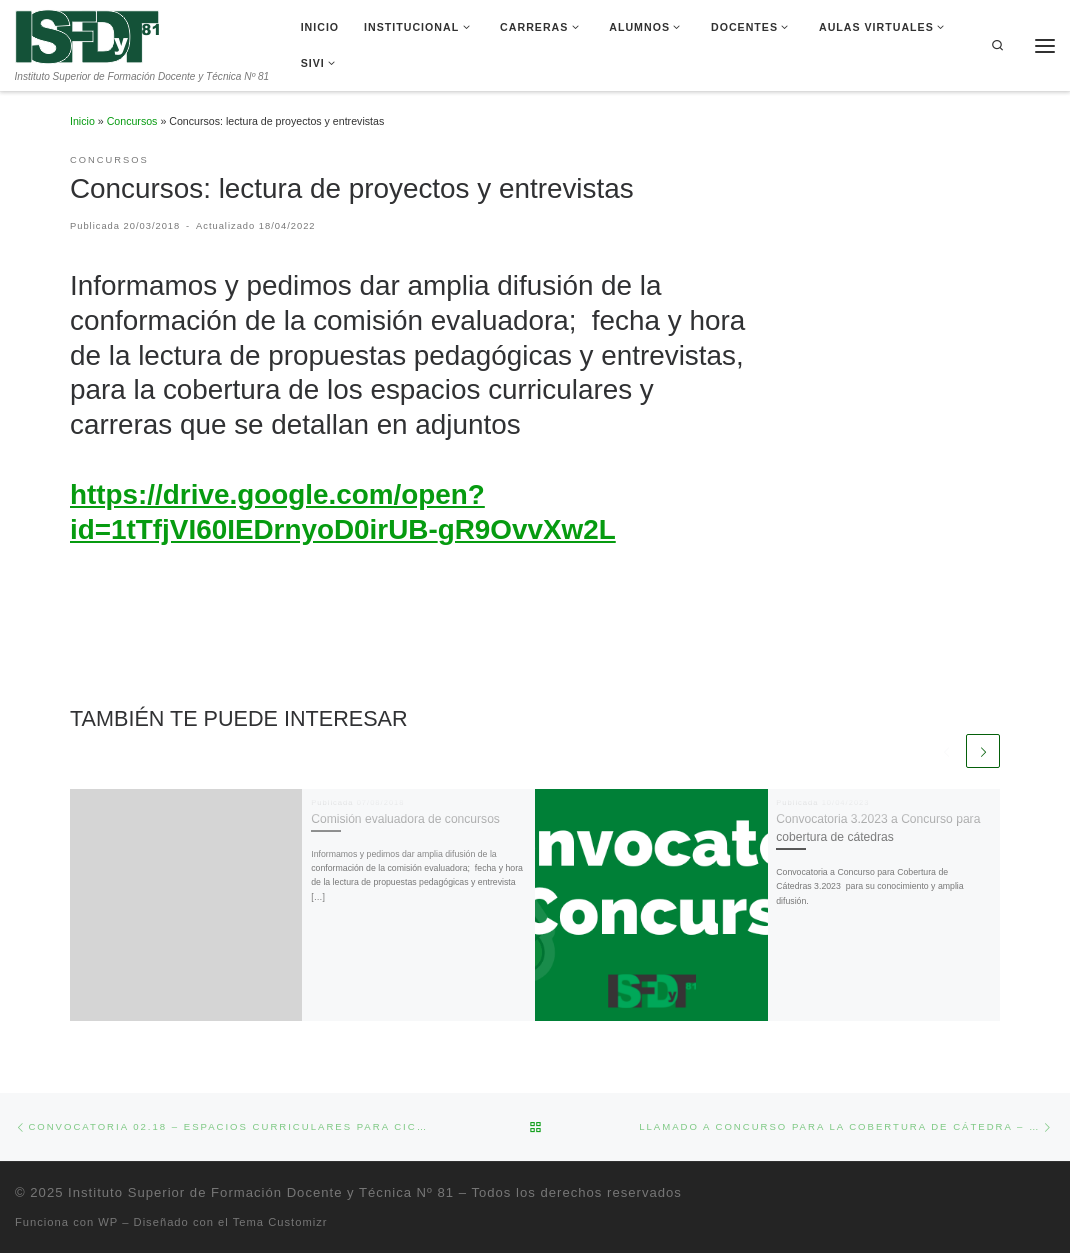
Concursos (132, 121)
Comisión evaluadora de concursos (405, 819)
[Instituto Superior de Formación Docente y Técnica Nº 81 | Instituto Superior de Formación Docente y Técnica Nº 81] (87, 35)
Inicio (82, 121)
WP (108, 1221)
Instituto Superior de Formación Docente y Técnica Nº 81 (261, 1191)
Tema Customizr (280, 1221)
